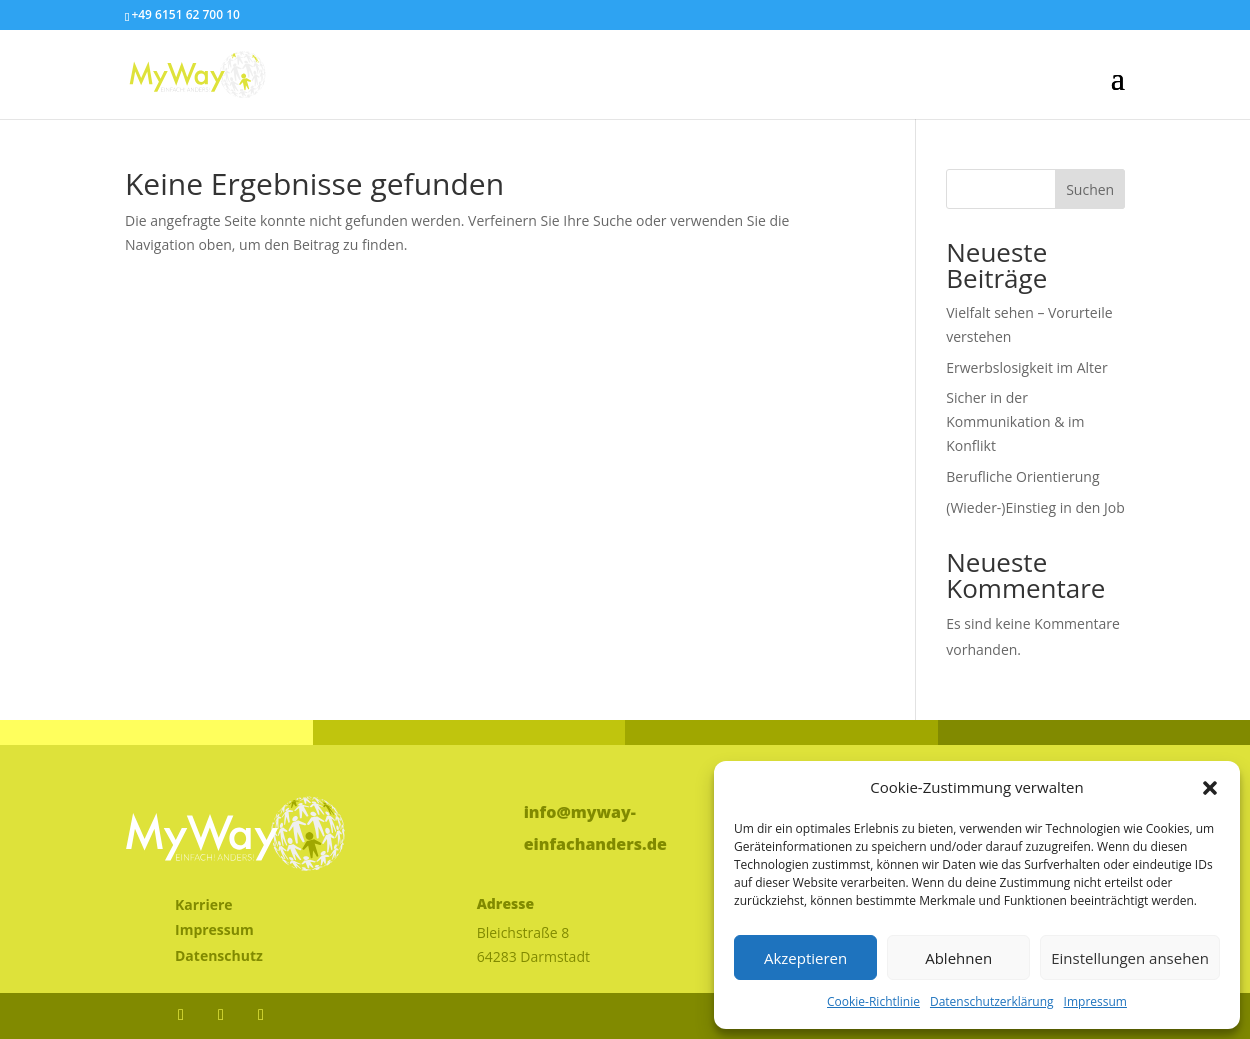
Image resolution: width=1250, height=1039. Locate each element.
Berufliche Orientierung (1022, 476)
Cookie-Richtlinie (873, 1001)
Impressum (1095, 1001)
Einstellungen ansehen (1130, 958)
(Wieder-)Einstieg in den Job (1035, 507)
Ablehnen (958, 958)
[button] (1210, 788)
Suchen (1090, 189)
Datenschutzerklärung (992, 1001)
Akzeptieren (805, 958)
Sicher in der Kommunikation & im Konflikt (1015, 421)
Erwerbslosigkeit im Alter (1026, 367)
